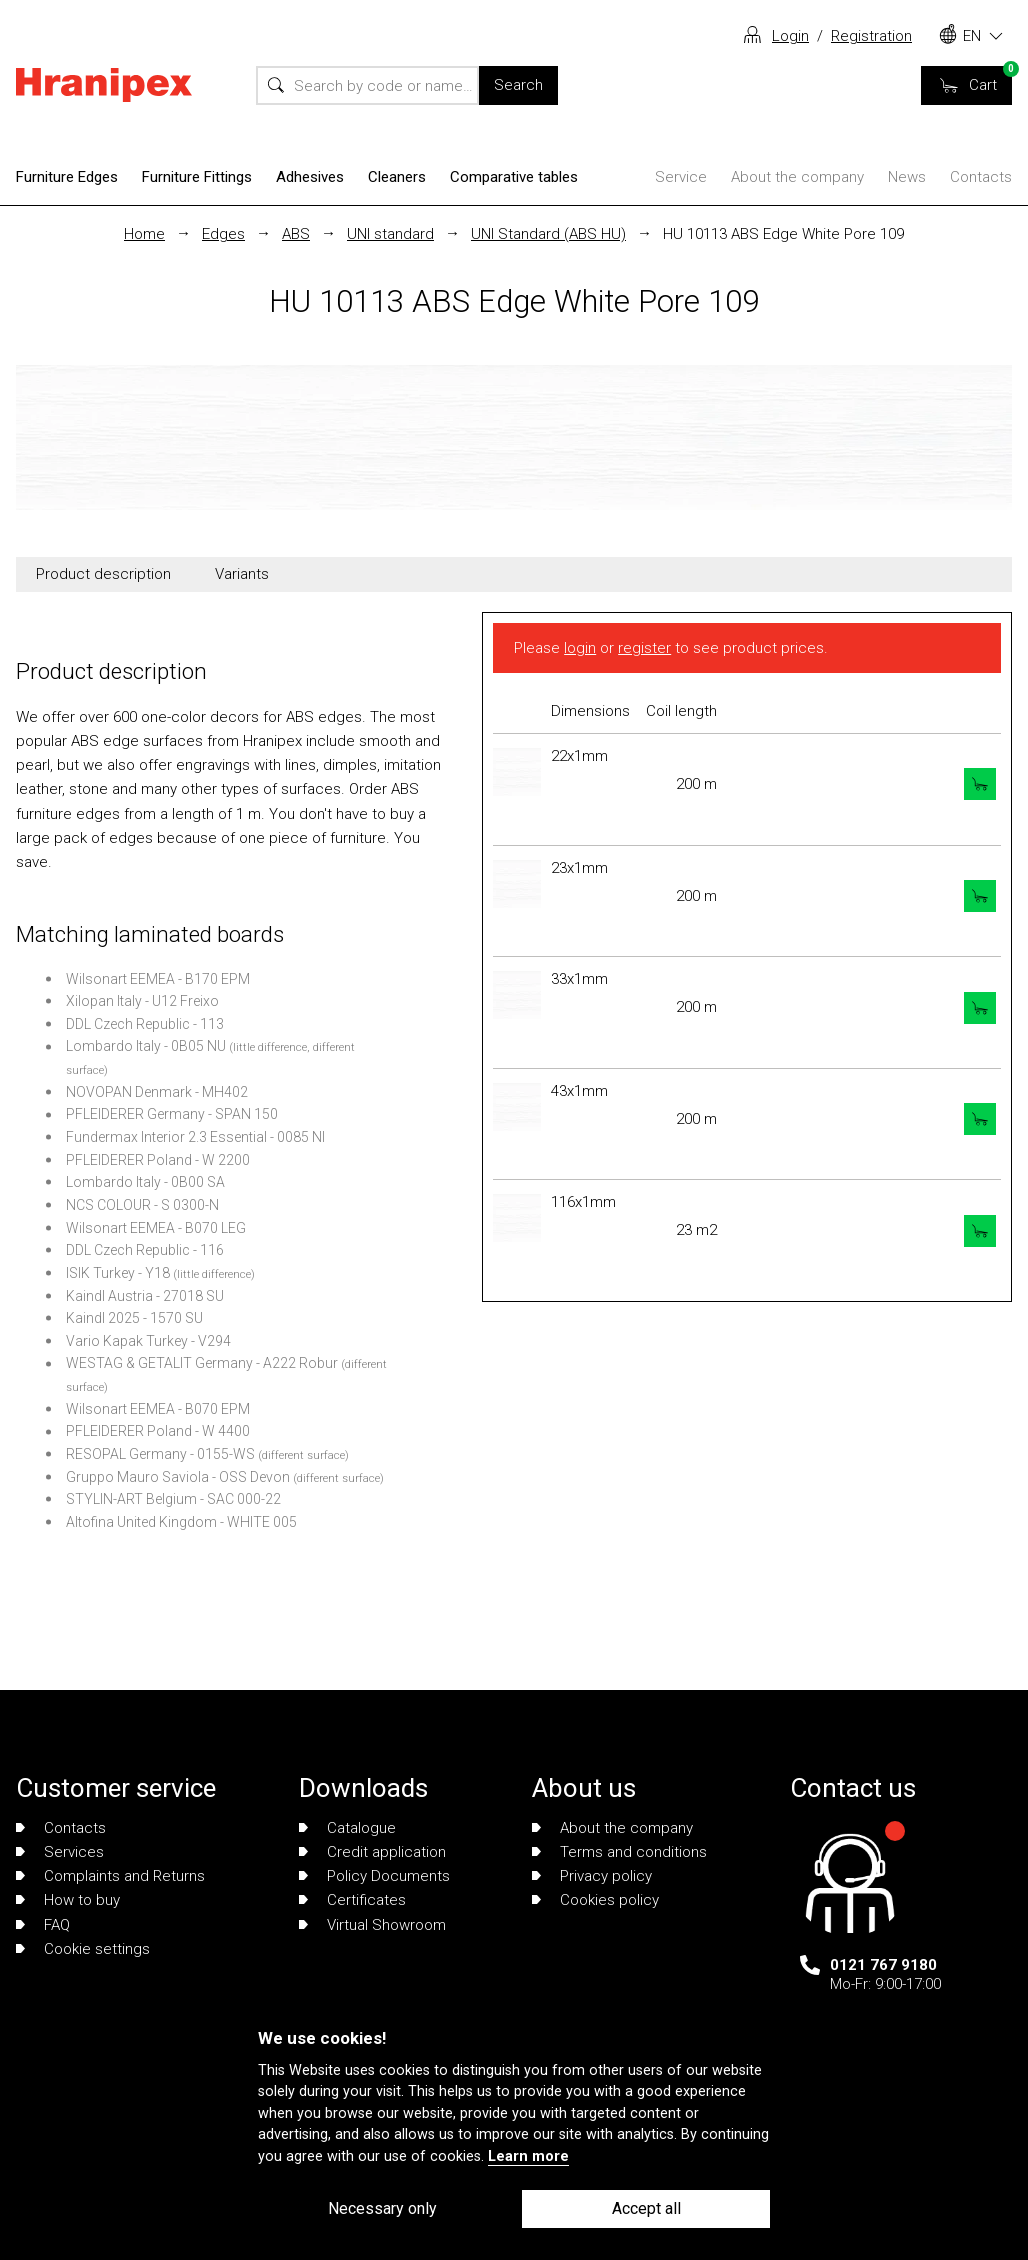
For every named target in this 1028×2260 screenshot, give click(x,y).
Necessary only (382, 2208)
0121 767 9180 (883, 1965)
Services (60, 1852)
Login (790, 36)
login (580, 648)
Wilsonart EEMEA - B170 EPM (158, 979)
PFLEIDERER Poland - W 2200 (158, 1160)
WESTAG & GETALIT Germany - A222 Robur (202, 1363)
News (907, 177)
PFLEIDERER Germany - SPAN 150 (172, 1114)
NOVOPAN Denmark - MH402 (157, 1092)
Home (144, 234)
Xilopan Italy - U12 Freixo (142, 1001)
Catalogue (347, 1828)
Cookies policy (595, 1900)
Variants (242, 574)
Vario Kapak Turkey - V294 (148, 1341)
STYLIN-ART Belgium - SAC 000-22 (173, 1499)
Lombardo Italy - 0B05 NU (146, 1046)
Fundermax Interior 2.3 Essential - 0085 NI (195, 1137)
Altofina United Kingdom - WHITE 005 (181, 1522)
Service (681, 177)
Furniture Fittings (197, 177)
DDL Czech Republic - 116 (145, 1250)
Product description (103, 574)
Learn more (528, 2156)
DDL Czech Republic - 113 (145, 1024)
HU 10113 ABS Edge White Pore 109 (783, 234)
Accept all (646, 2208)
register (644, 648)
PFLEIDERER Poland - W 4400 (158, 1431)
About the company (797, 177)
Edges (223, 234)
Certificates (352, 1900)
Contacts (981, 177)
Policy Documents (374, 1876)
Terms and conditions (619, 1852)
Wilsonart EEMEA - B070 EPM (158, 1409)
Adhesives (310, 177)
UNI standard (390, 234)
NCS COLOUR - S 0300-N (142, 1205)
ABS (296, 234)
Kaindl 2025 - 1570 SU (134, 1318)
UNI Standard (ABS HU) (548, 234)
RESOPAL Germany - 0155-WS (160, 1454)
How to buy (68, 1900)
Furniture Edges (67, 177)
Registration (871, 36)
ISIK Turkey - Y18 (118, 1273)
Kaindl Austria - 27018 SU (145, 1296)
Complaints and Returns (110, 1876)
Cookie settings (83, 1949)
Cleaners (397, 177)
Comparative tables (514, 177)
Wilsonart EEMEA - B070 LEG (156, 1228)
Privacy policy (592, 1876)
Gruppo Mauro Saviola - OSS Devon (178, 1477)
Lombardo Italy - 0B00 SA (145, 1182)
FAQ (43, 1925)
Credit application (372, 1852)
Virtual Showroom (372, 1925)
